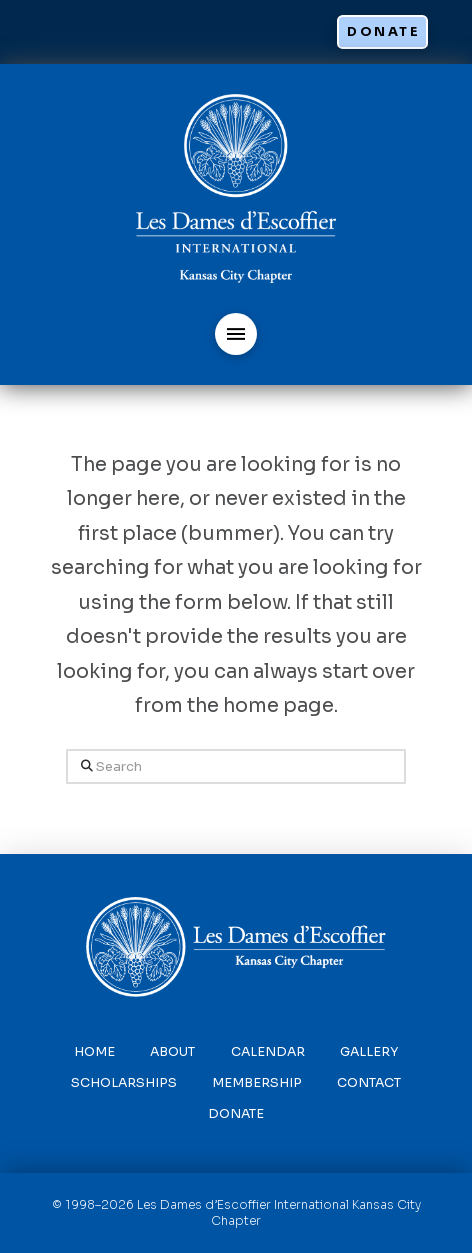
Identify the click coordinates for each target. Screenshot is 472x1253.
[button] (235, 333)
